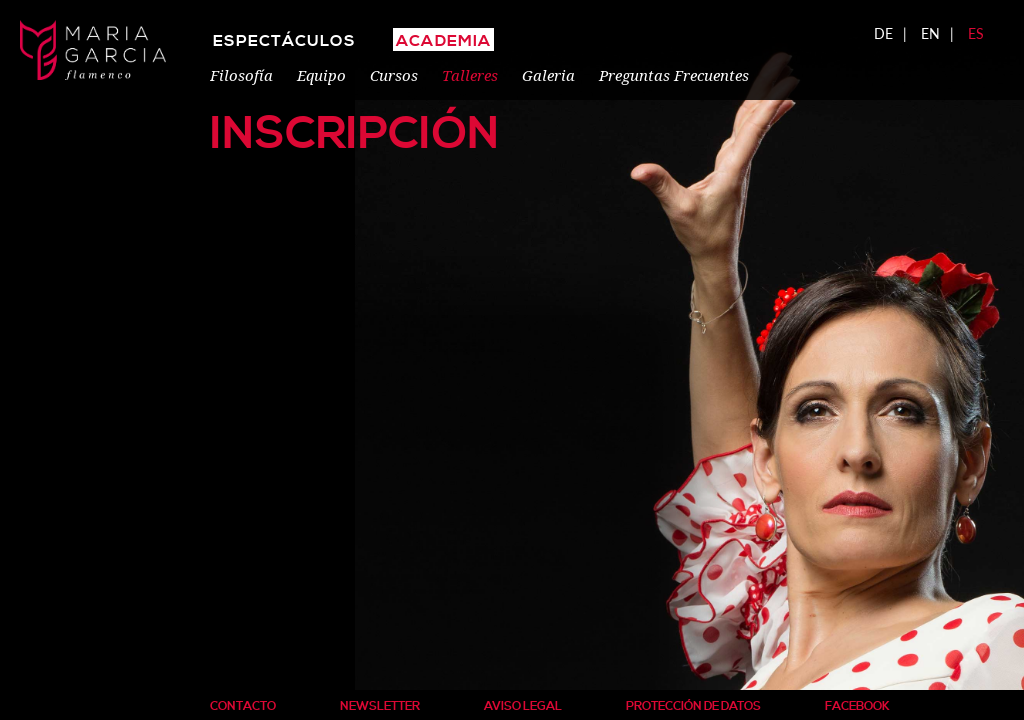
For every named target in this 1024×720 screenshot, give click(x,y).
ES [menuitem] (976, 33)
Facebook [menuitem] (857, 706)
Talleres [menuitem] (470, 75)
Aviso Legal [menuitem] (523, 706)
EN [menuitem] (930, 33)
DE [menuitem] (883, 33)
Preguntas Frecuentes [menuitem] (674, 75)
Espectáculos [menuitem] (284, 41)
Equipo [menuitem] (321, 75)
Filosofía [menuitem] (241, 75)
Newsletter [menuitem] (380, 706)
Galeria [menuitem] (548, 75)
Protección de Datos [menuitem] (693, 706)
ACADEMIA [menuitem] (443, 41)
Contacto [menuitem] (243, 706)
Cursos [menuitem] (394, 75)
